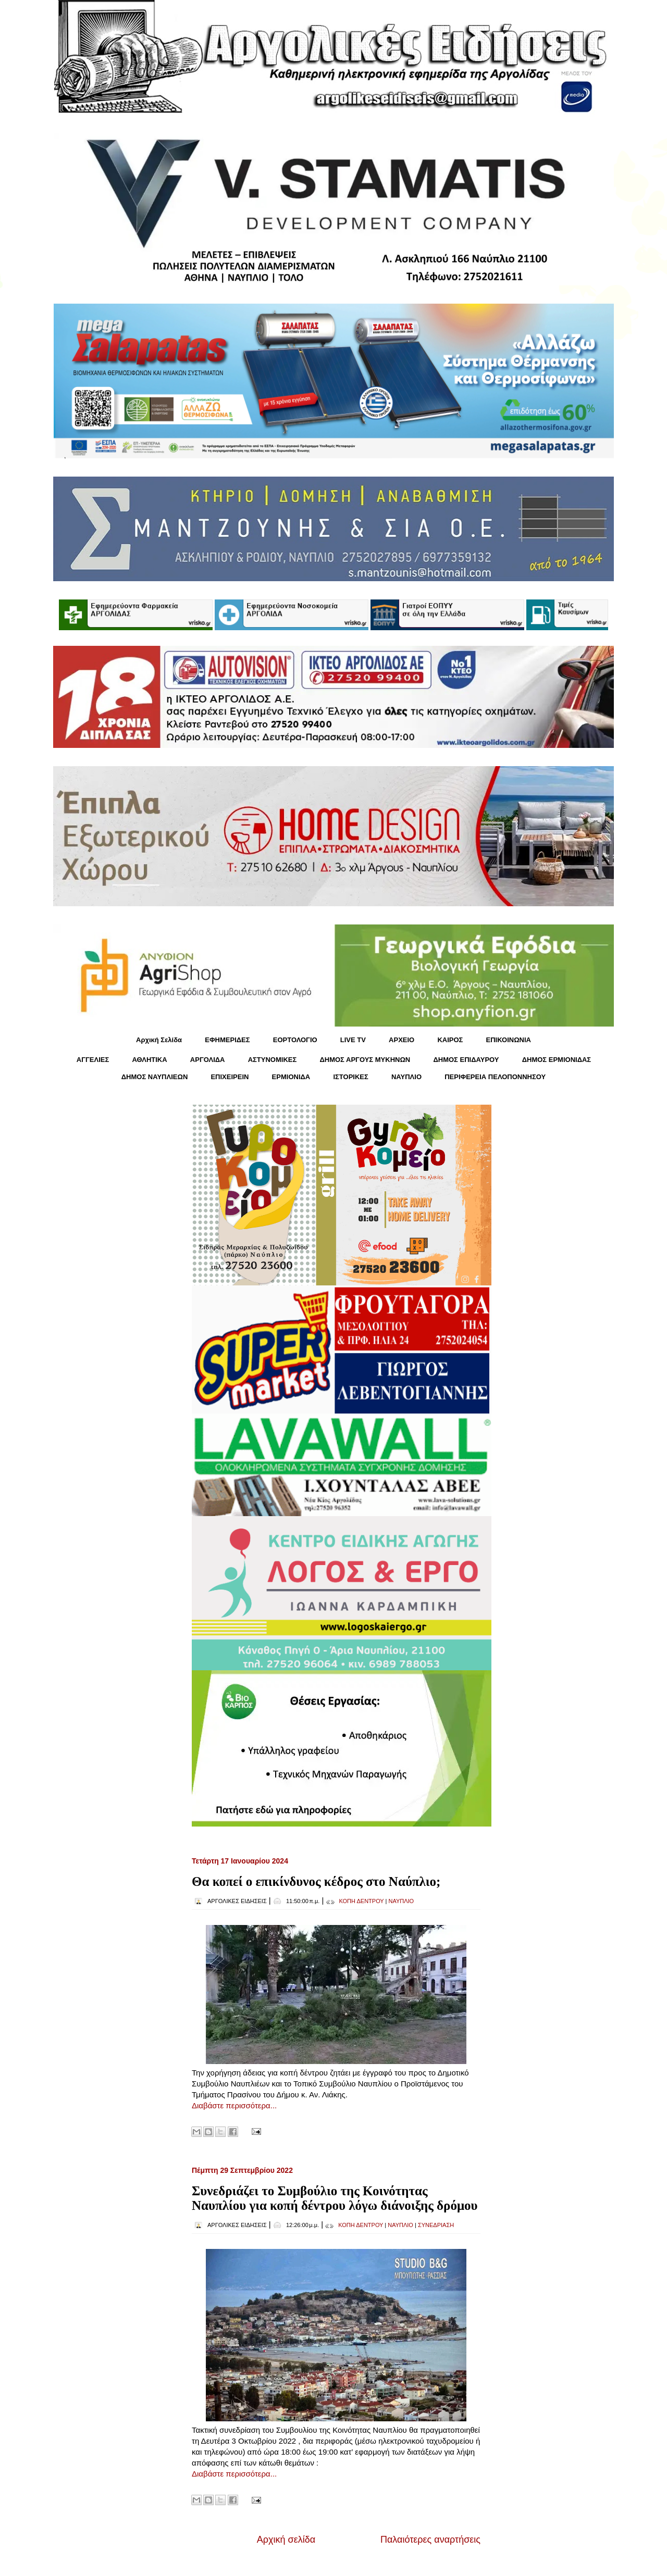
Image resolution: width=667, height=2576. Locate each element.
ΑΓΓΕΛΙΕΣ (93, 1060)
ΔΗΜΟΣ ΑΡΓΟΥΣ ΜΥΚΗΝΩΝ (364, 1060)
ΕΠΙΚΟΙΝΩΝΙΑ (508, 1040)
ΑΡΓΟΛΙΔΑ (207, 1060)
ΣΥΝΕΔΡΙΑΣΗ (436, 2225)
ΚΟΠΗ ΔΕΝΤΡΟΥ (361, 1901)
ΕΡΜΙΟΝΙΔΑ (291, 1077)
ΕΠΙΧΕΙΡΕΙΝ (230, 1077)
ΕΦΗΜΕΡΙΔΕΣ (227, 1040)
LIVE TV (353, 1040)
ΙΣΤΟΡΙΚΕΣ (350, 1077)
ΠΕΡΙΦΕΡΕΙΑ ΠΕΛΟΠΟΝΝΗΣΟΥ (495, 1077)
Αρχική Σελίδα (159, 1040)
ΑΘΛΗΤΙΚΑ (149, 1060)
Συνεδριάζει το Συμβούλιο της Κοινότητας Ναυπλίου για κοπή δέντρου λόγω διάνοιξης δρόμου (335, 2198)
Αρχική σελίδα (286, 2539)
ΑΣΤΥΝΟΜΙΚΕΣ (272, 1060)
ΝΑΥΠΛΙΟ (406, 1077)
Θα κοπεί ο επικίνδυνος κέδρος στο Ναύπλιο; (316, 1881)
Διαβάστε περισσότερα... (234, 2105)
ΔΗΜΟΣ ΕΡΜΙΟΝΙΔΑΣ (556, 1060)
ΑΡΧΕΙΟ (401, 1040)
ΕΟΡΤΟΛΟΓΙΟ (295, 1040)
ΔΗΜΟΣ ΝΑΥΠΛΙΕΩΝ (154, 1077)
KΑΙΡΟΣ (450, 1040)
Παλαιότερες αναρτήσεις (430, 2539)
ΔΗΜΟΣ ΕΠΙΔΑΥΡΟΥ (466, 1060)
